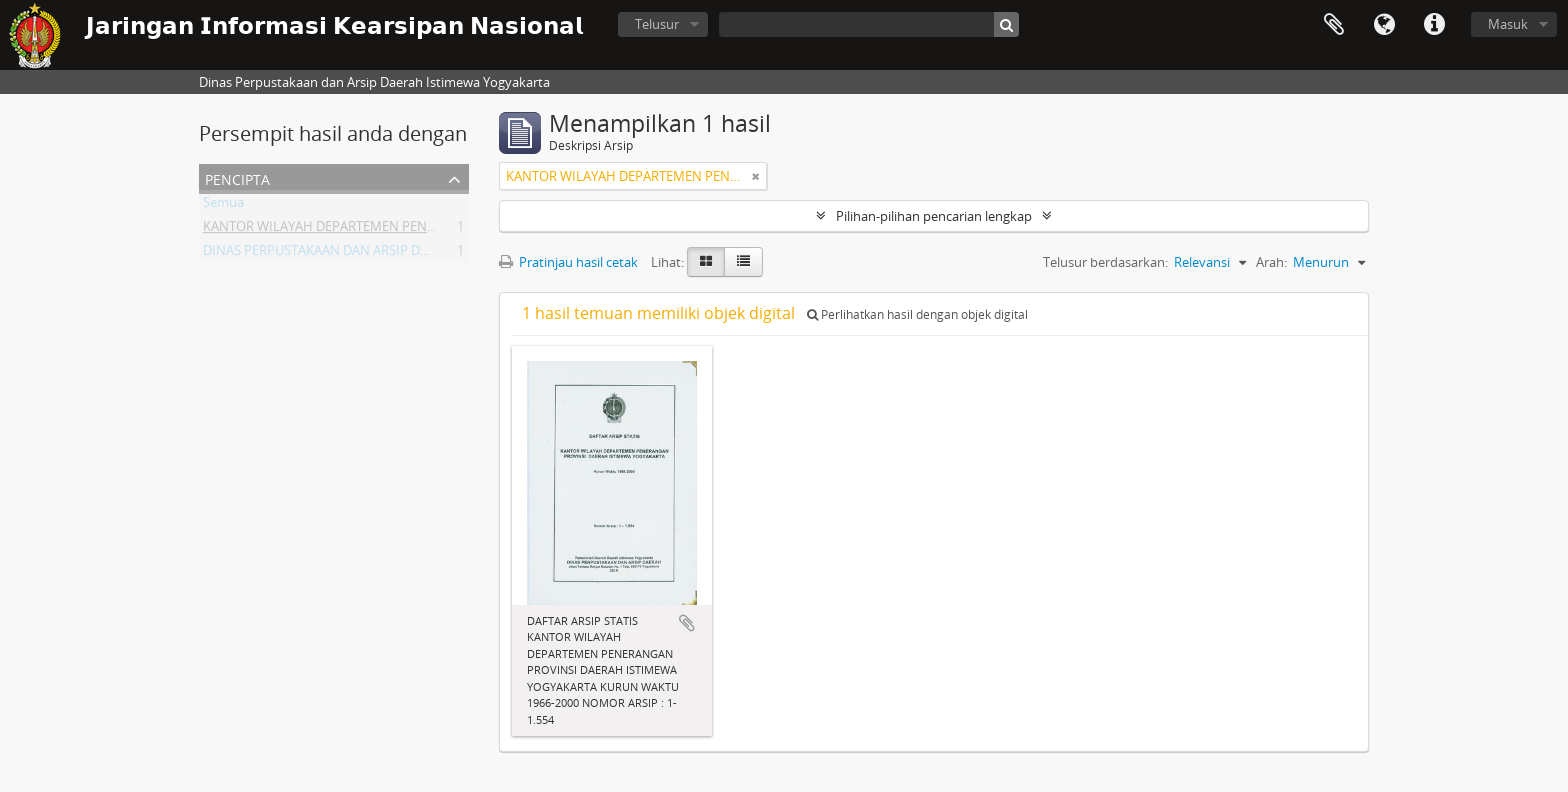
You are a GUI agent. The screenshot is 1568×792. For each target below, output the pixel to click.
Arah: (1271, 262)
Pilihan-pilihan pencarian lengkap (934, 216)
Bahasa (1384, 25)
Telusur (657, 24)
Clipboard (1334, 25)
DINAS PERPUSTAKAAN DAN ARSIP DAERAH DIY (343, 254)
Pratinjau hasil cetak (568, 262)
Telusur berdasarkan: (1105, 262)
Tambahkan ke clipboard (687, 623)
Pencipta (237, 177)
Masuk (1508, 24)
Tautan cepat (1434, 25)
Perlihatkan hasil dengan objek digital (917, 314)
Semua (223, 206)
